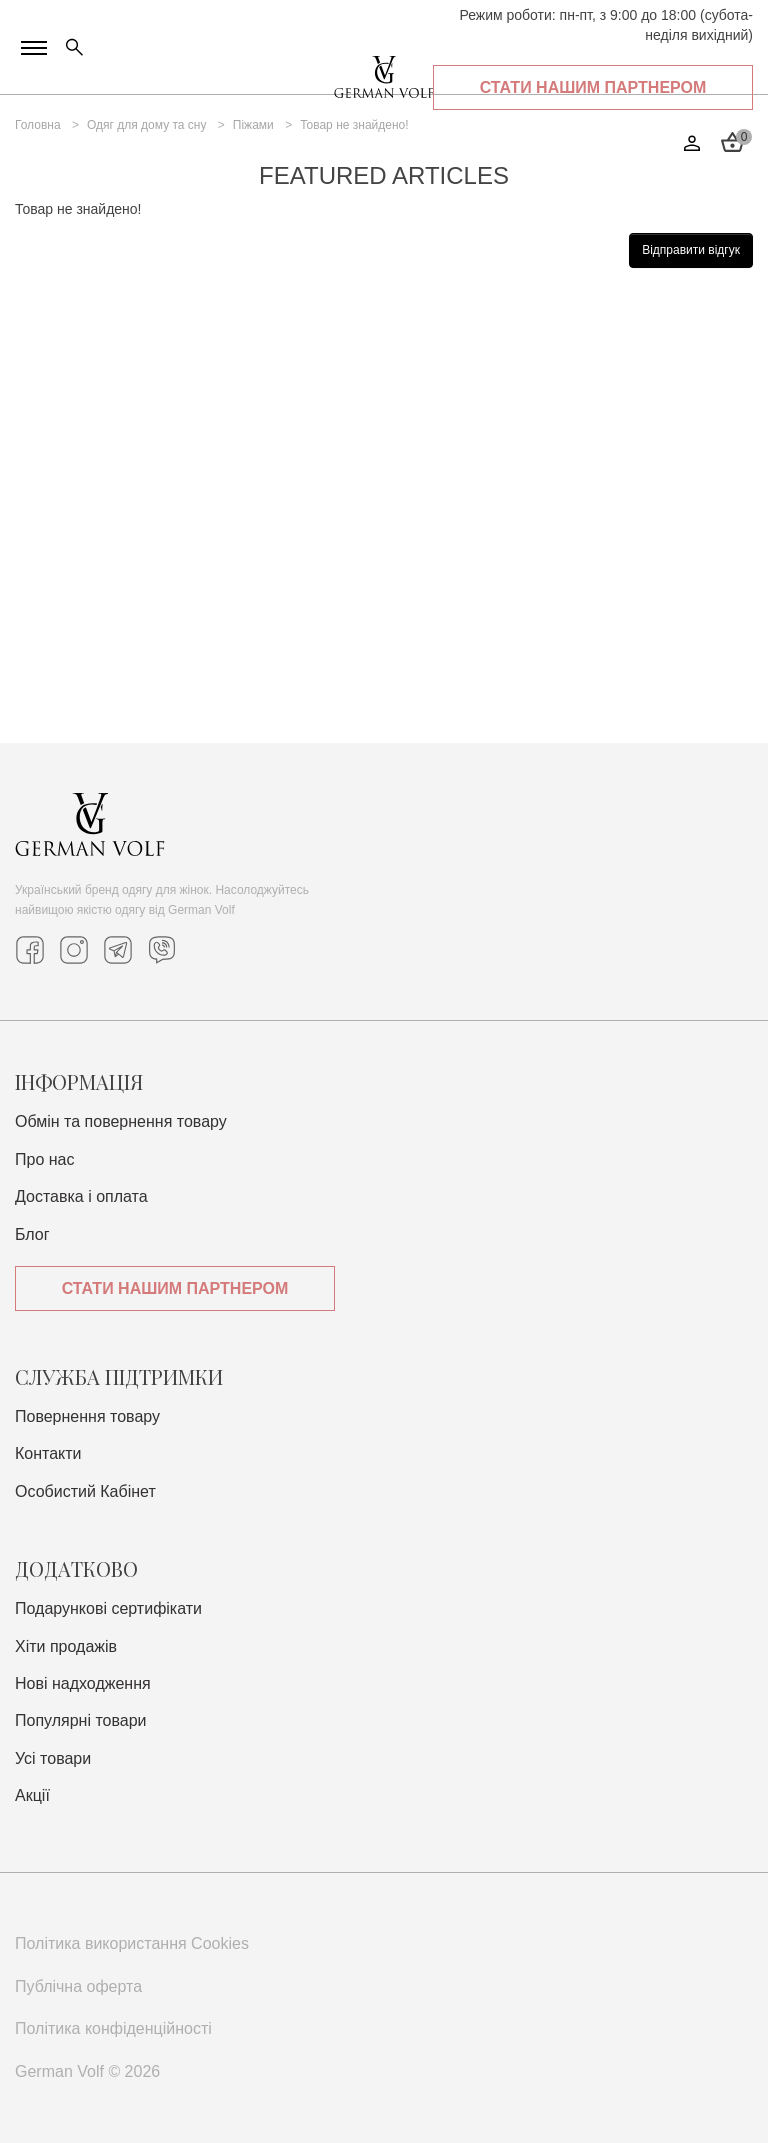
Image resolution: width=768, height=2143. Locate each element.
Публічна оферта (78, 1986)
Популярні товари (81, 1720)
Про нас (44, 1159)
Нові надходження (83, 1683)
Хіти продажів (66, 1646)
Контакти (48, 1453)
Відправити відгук (691, 250)
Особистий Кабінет (85, 1491)
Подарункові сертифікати (108, 1608)
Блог (32, 1234)
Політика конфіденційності (113, 2028)
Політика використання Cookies (132, 1943)
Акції (32, 1795)
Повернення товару (87, 1416)
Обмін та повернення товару (121, 1121)
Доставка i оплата (81, 1196)
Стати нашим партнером (175, 1288)
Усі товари (53, 1758)
